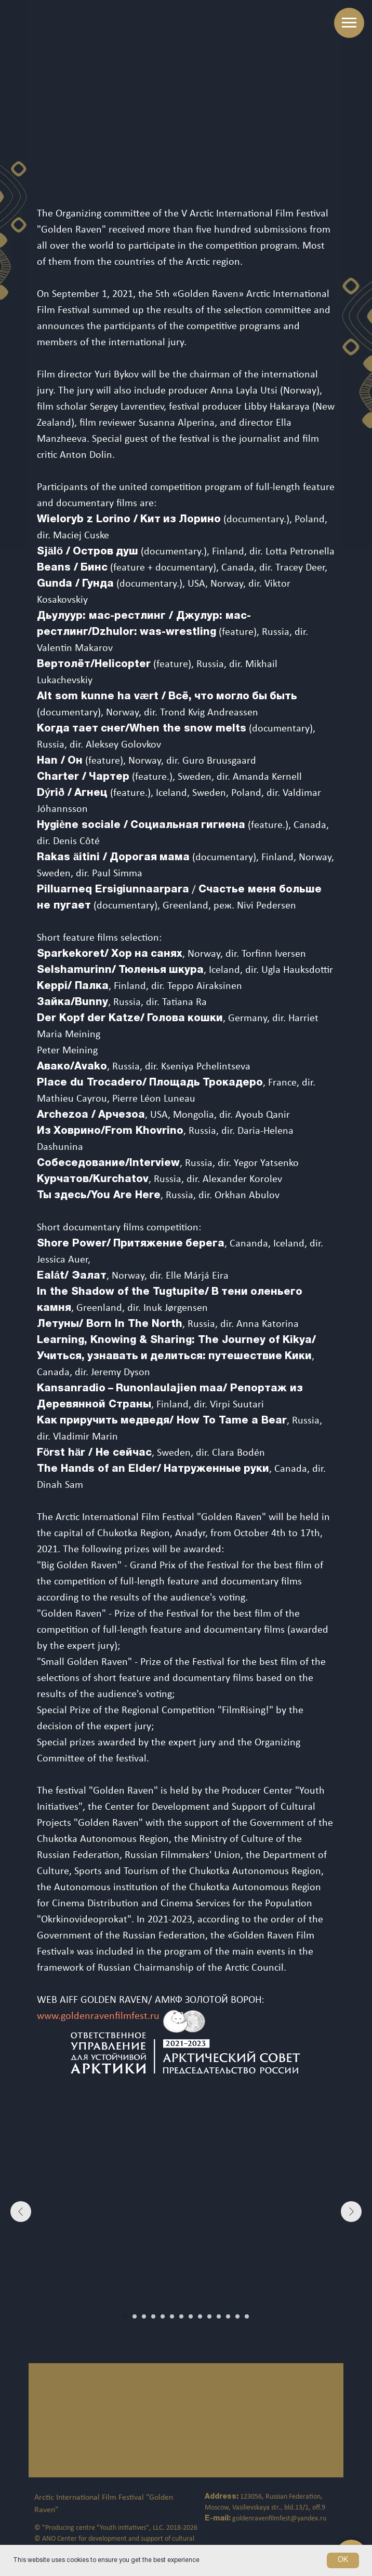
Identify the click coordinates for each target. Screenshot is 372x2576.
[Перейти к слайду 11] (219, 2316)
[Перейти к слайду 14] (247, 2316)
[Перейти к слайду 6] (172, 2316)
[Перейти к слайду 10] (209, 2316)
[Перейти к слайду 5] (163, 2316)
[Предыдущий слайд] (20, 2211)
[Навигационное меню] (349, 23)
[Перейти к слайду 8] (191, 2316)
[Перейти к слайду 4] (153, 2316)
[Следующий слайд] (351, 2211)
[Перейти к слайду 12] (228, 2316)
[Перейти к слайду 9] (200, 2316)
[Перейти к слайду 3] (144, 2316)
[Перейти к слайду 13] (237, 2316)
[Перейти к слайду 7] (181, 2316)
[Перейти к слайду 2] (134, 2316)
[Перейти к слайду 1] (125, 2316)
